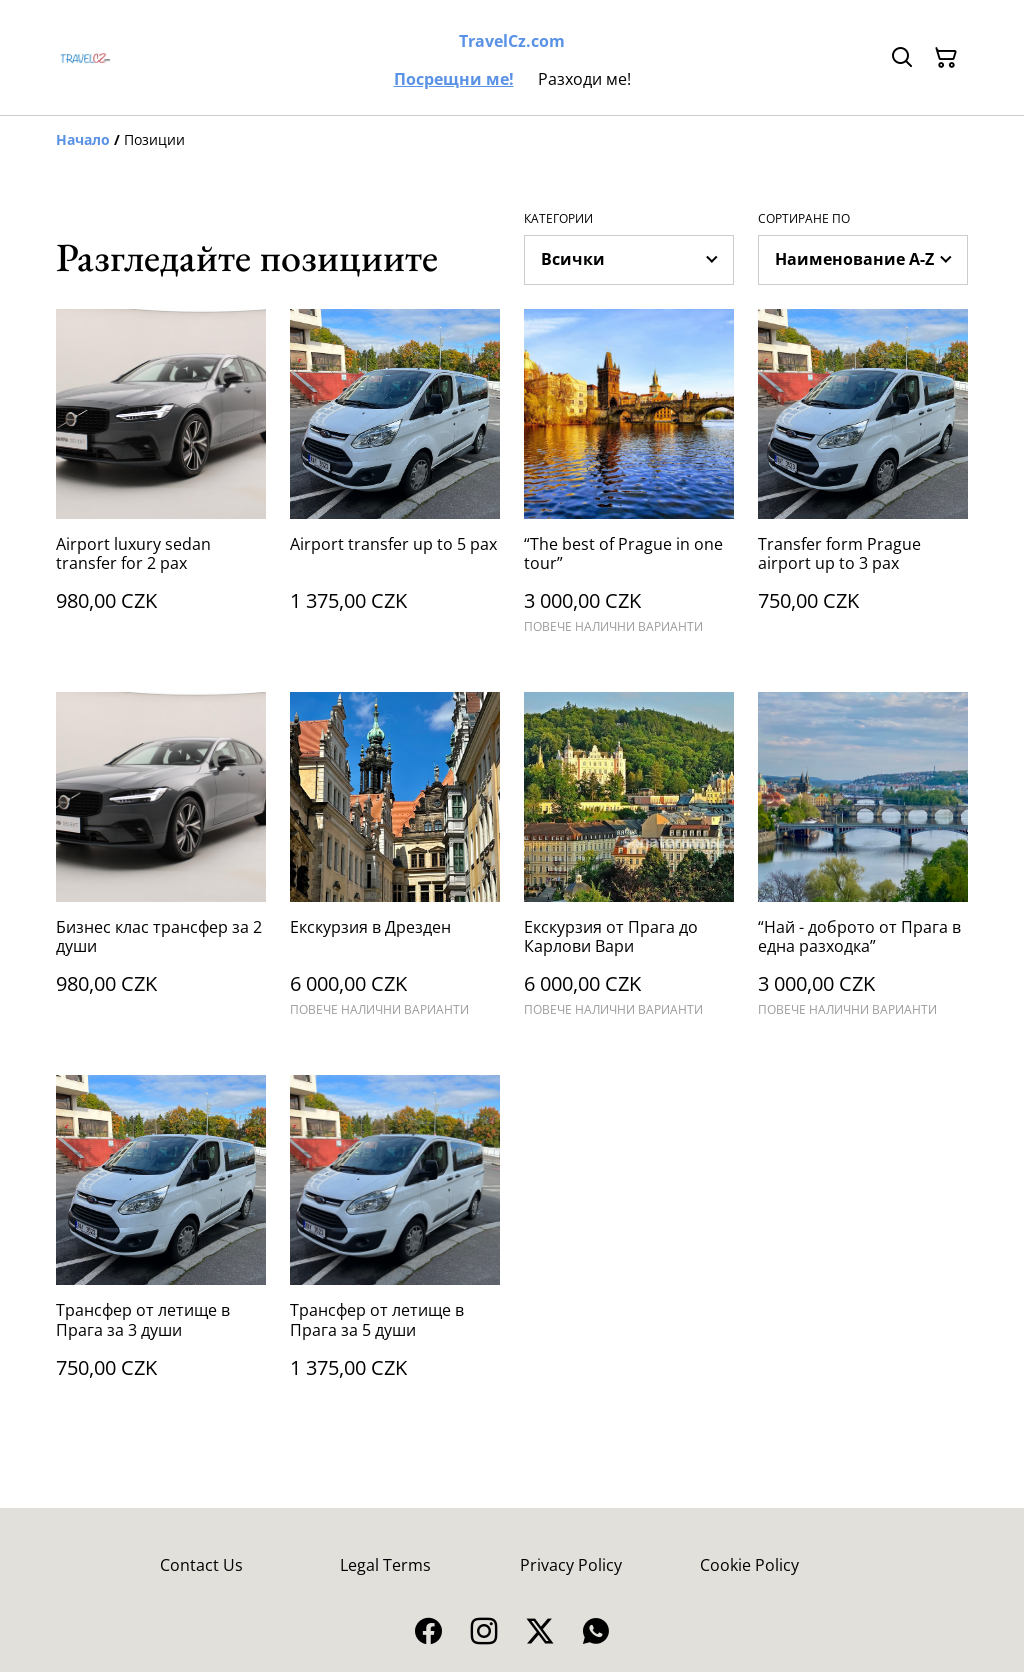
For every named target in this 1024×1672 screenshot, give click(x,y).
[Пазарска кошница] (946, 58)
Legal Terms (385, 1565)
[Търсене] (902, 58)
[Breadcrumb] (512, 140)
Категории (558, 219)
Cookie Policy (749, 1565)
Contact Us (201, 1565)
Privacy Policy (571, 1565)
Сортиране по (804, 219)
